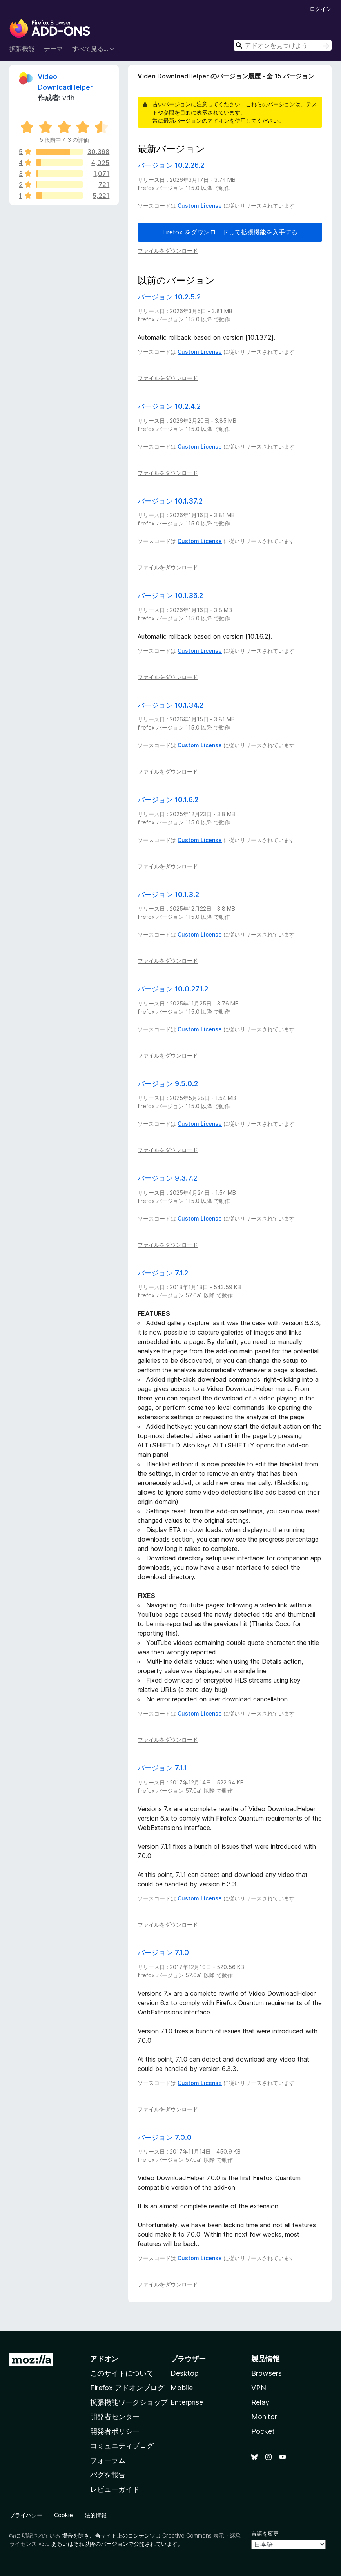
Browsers (266, 2373)
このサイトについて (122, 2373)
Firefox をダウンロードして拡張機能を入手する (229, 232)
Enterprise (186, 2402)
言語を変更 (265, 2533)
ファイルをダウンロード (168, 250)
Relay (260, 2402)
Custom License (200, 205)
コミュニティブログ (122, 2446)
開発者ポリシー (115, 2431)
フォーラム (107, 2460)
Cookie (63, 2515)
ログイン (321, 8)
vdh (68, 98)
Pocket (263, 2431)
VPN (258, 2388)
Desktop (184, 2373)
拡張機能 (21, 49)
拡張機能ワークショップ (129, 2402)
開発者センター (115, 2417)
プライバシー (25, 2515)
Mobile (181, 2388)
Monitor (264, 2417)
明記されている (41, 2535)
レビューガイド (115, 2489)
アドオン (104, 2359)
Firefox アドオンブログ (127, 2388)
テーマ (53, 49)
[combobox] (283, 45)
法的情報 (96, 2515)
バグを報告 (107, 2475)
